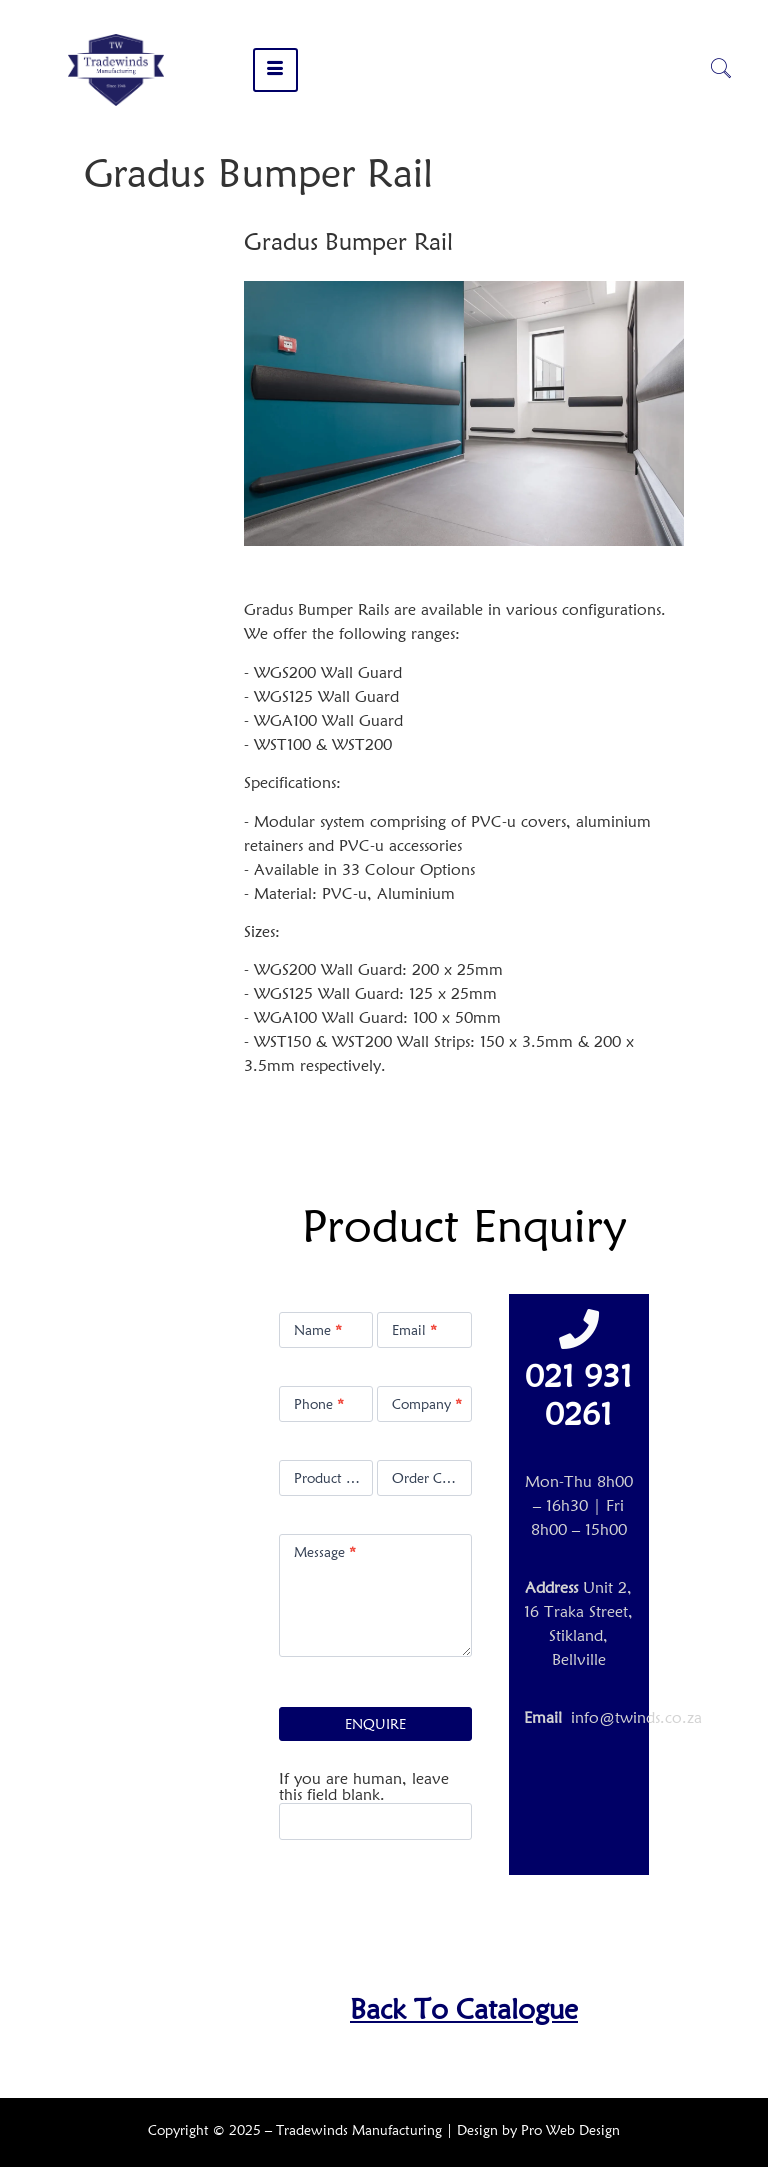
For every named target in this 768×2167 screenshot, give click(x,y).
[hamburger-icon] (275, 70)
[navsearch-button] (721, 70)
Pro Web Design (570, 2130)
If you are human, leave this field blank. (364, 1787)
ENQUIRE (375, 1724)
